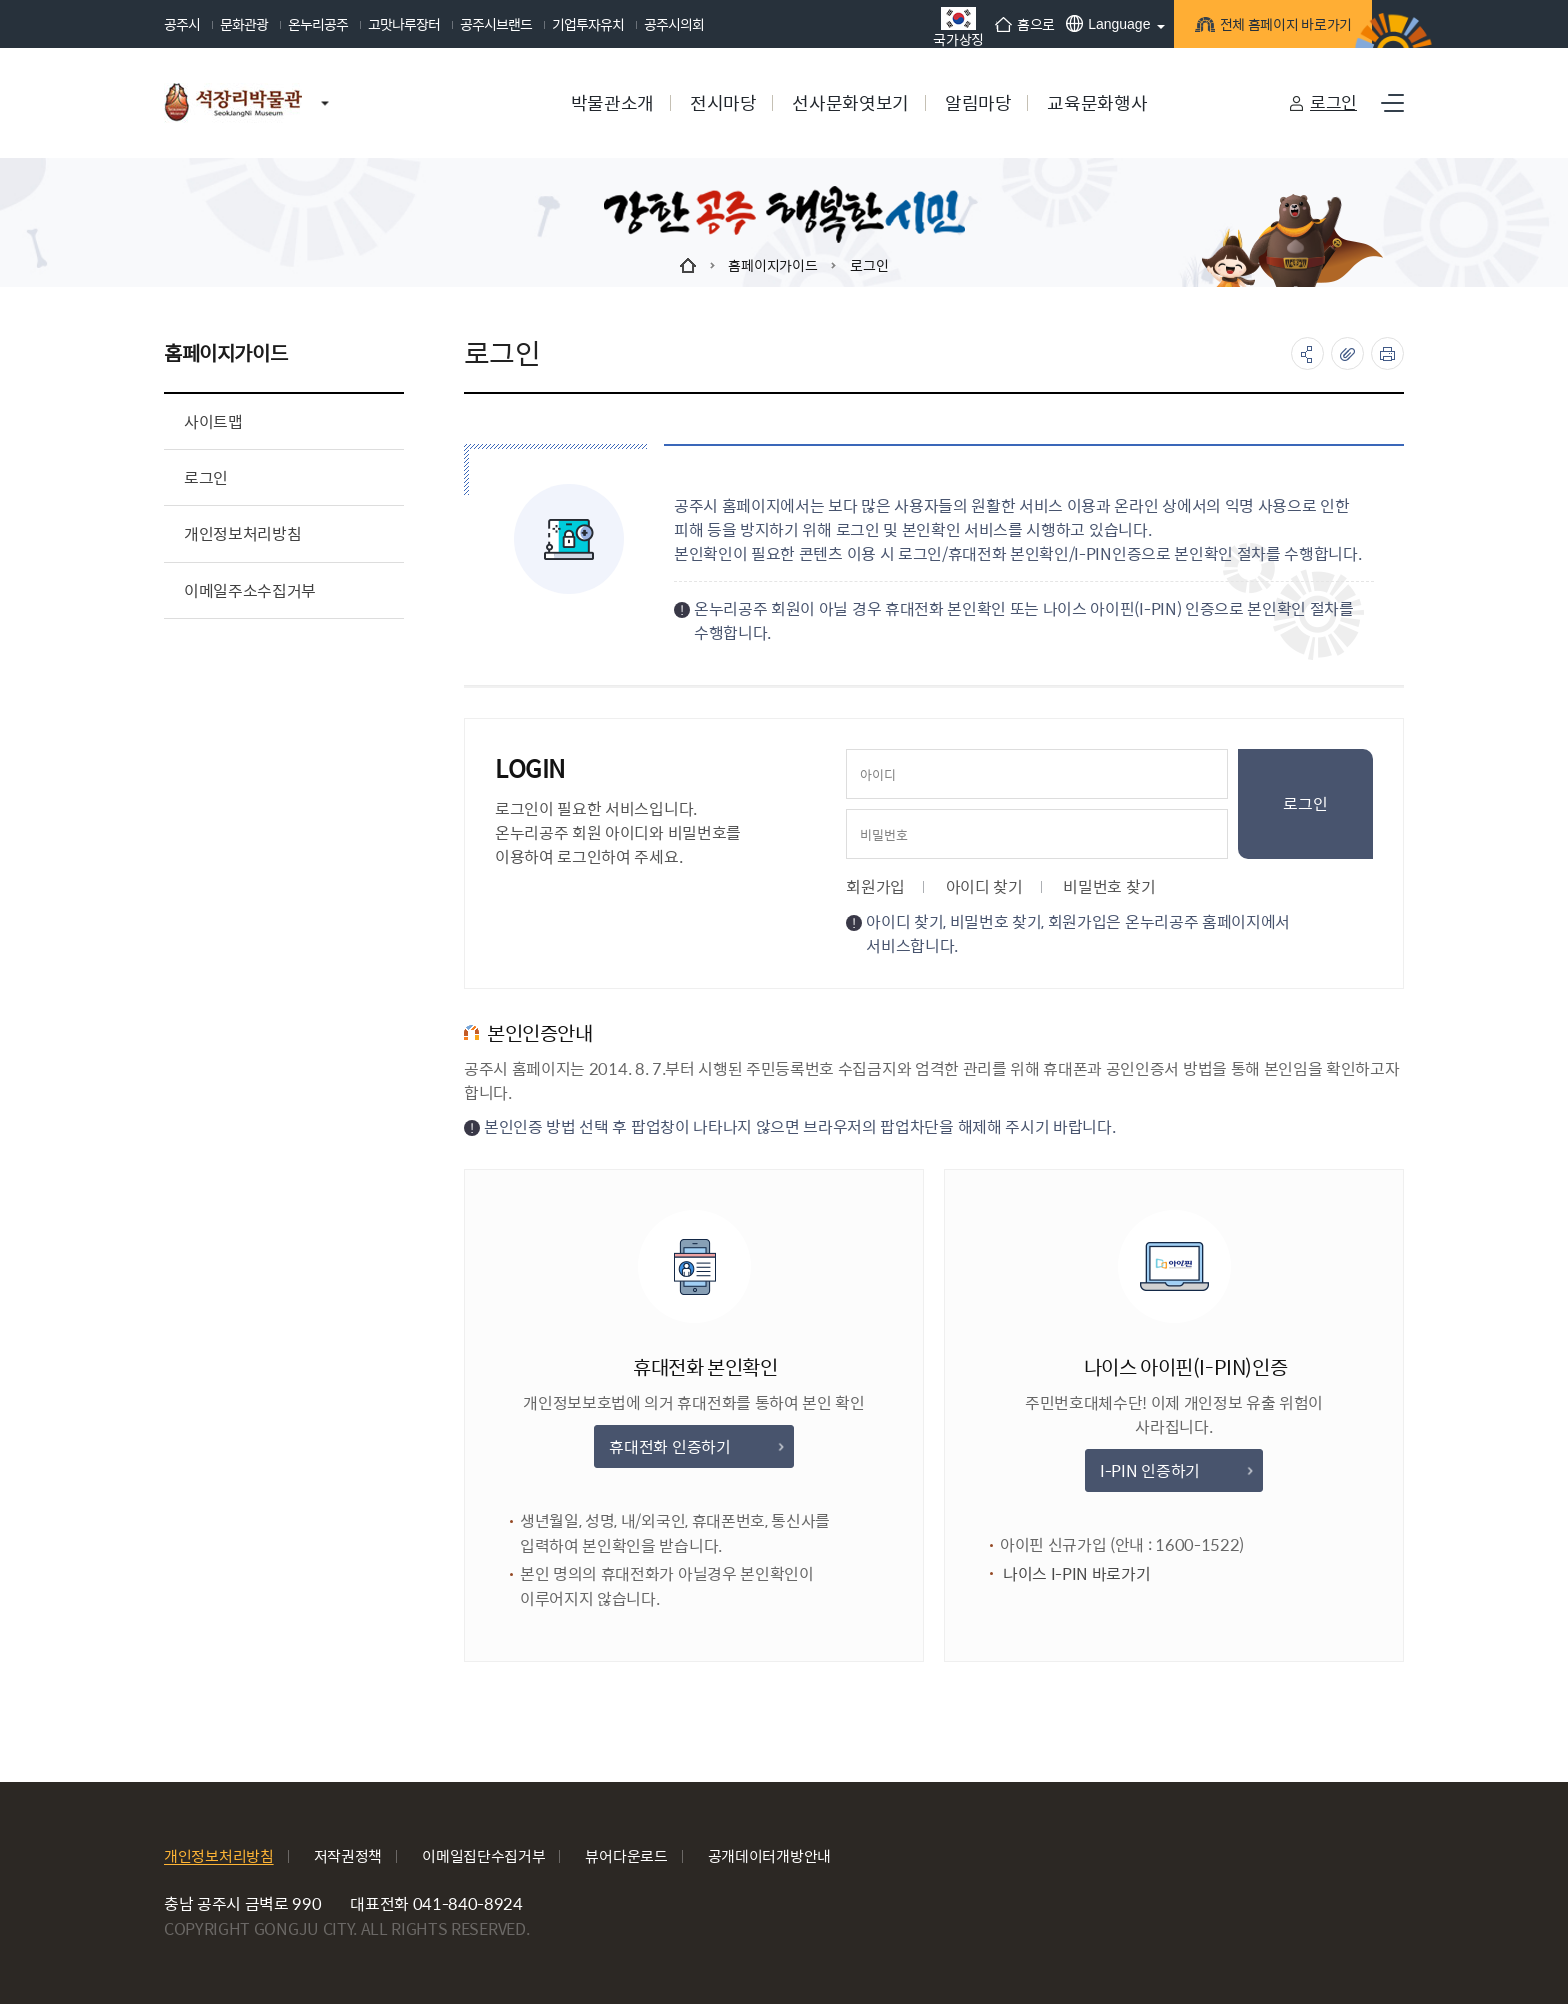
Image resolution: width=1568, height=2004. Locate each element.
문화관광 (244, 24)
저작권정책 (348, 1855)
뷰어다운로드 (626, 1855)
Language (1087, 23)
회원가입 (875, 886)
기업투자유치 (588, 24)
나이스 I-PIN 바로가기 (1096, 1574)
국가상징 (937, 26)
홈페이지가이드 (772, 265)
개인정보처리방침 (219, 1855)
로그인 (1333, 102)
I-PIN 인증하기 (1175, 1470)
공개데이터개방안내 (769, 1855)
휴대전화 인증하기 (695, 1446)
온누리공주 (318, 24)
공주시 (182, 24)
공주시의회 (674, 24)
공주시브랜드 (496, 24)
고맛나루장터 (404, 24)
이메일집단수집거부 (483, 1855)
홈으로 (1004, 24)
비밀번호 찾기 (1109, 886)
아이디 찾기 (984, 886)
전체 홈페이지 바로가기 (1264, 26)
